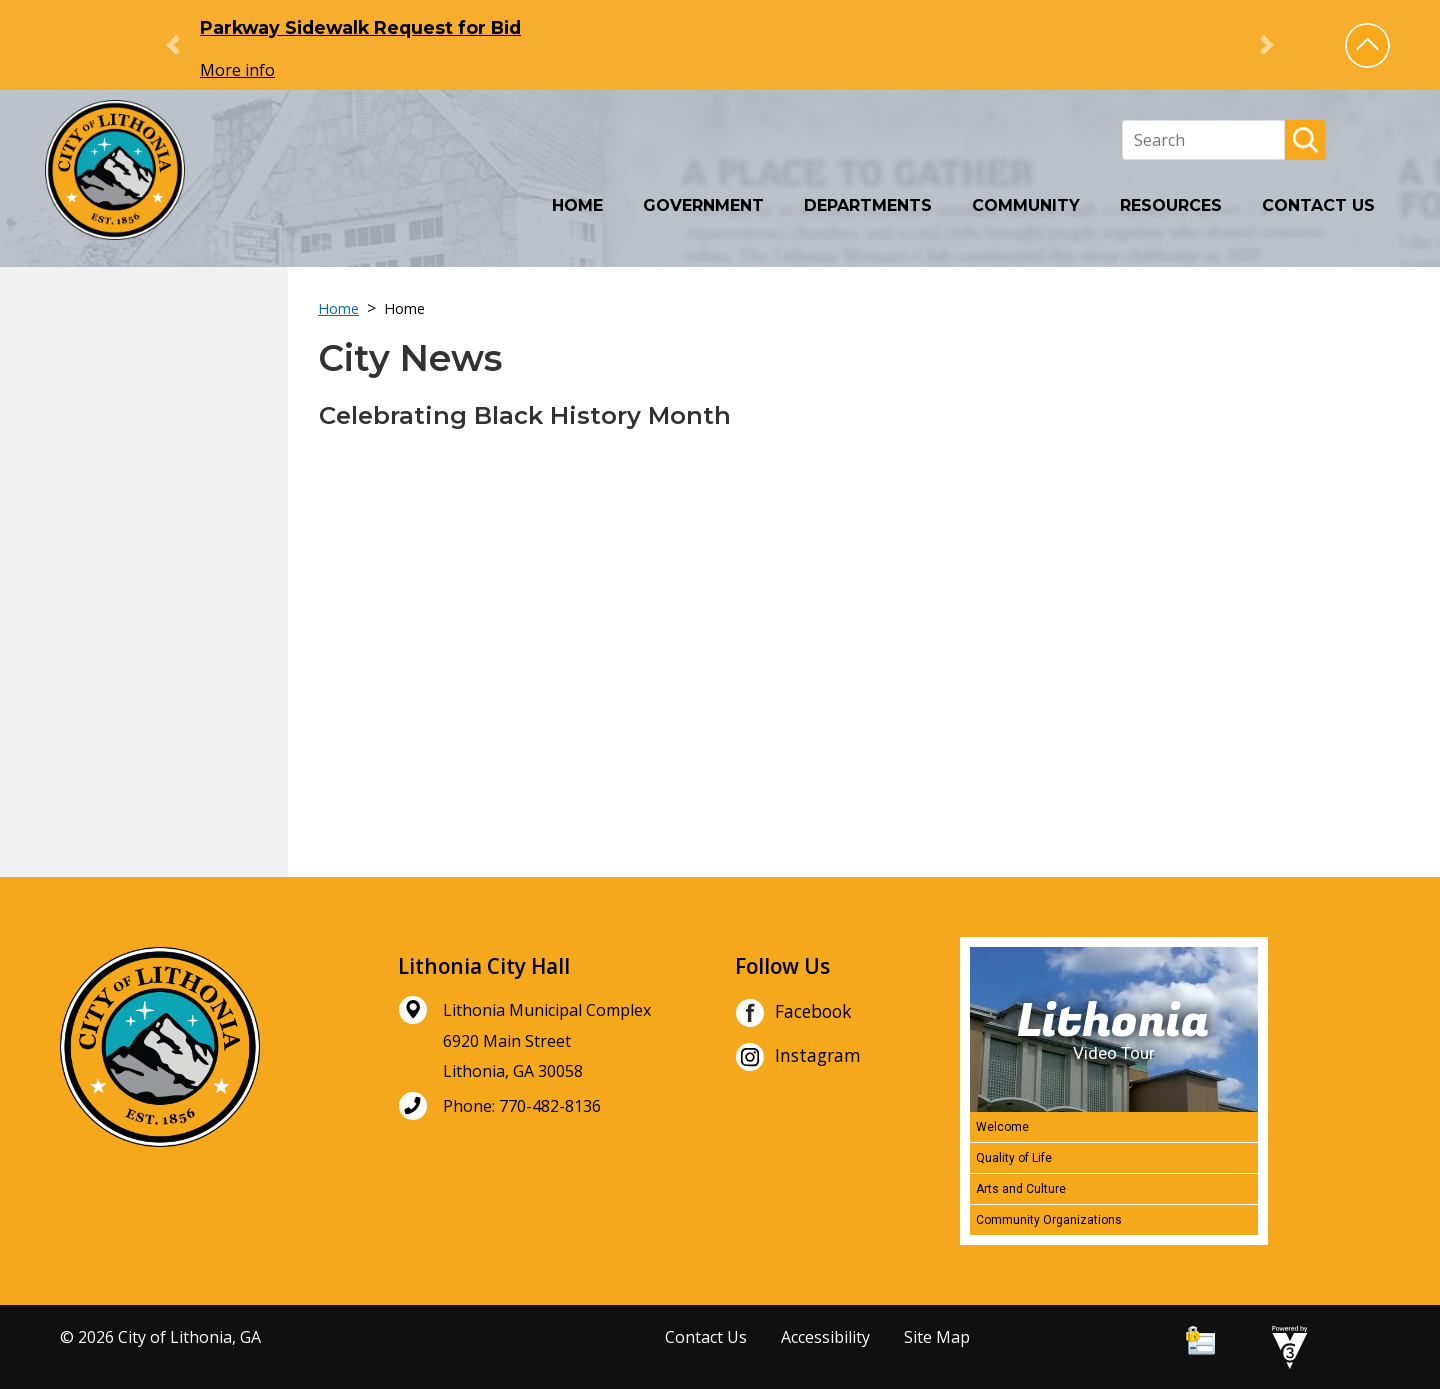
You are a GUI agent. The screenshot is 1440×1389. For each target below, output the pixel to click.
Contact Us (1318, 205)
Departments (868, 205)
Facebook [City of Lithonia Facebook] (793, 1013)
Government (703, 205)
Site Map (937, 1337)
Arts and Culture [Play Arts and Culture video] (1021, 1189)
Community (1026, 205)
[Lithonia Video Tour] (1114, 1029)
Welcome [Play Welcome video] (1002, 1127)
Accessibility (825, 1337)
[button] (1367, 45)
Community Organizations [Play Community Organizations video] (1049, 1220)
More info (237, 70)
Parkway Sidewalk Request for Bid (360, 27)
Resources (1171, 205)
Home (577, 205)
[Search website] (1203, 140)
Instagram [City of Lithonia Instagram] (798, 1057)
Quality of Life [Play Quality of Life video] (1014, 1158)
